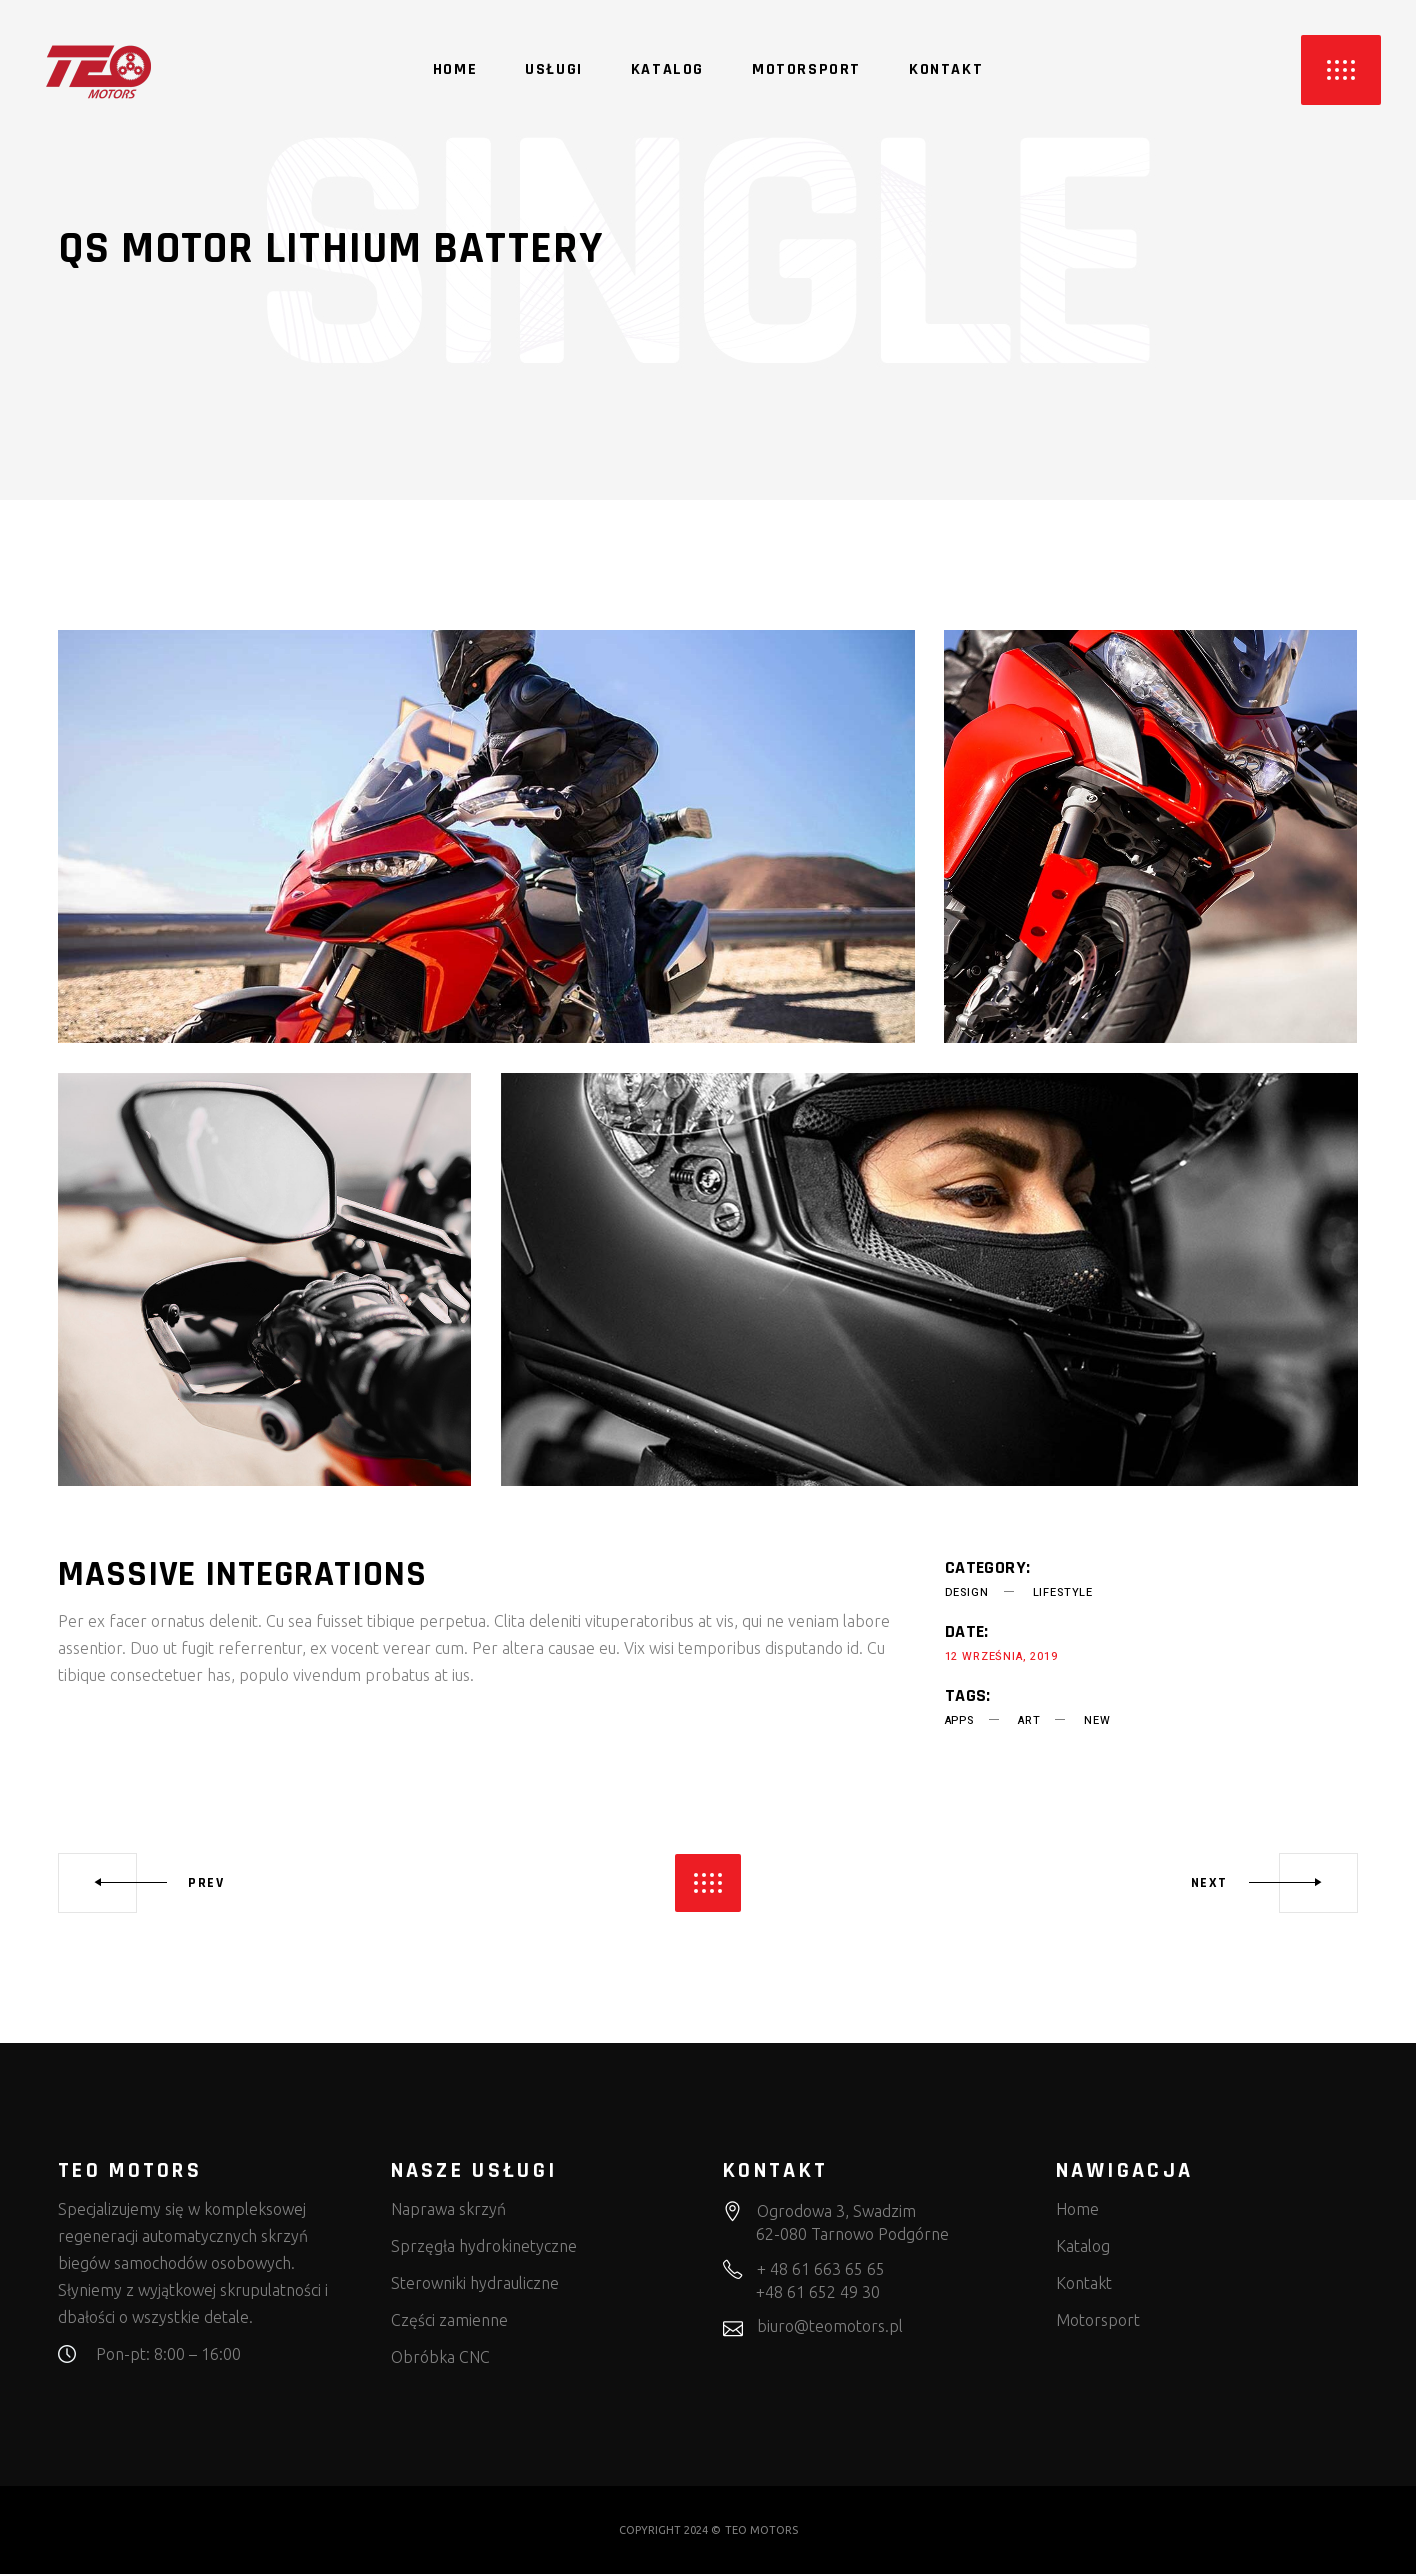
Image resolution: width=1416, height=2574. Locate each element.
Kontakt (1084, 2283)
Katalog (1083, 2246)
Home (1077, 2209)
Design (967, 1592)
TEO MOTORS (761, 2530)
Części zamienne (449, 2320)
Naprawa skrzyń (448, 2209)
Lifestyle (1063, 1592)
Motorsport (1098, 2320)
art (1029, 1720)
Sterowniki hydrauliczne (475, 2283)
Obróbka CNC (440, 2357)
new (1097, 1720)
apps (959, 1720)
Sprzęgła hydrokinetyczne (484, 2246)
